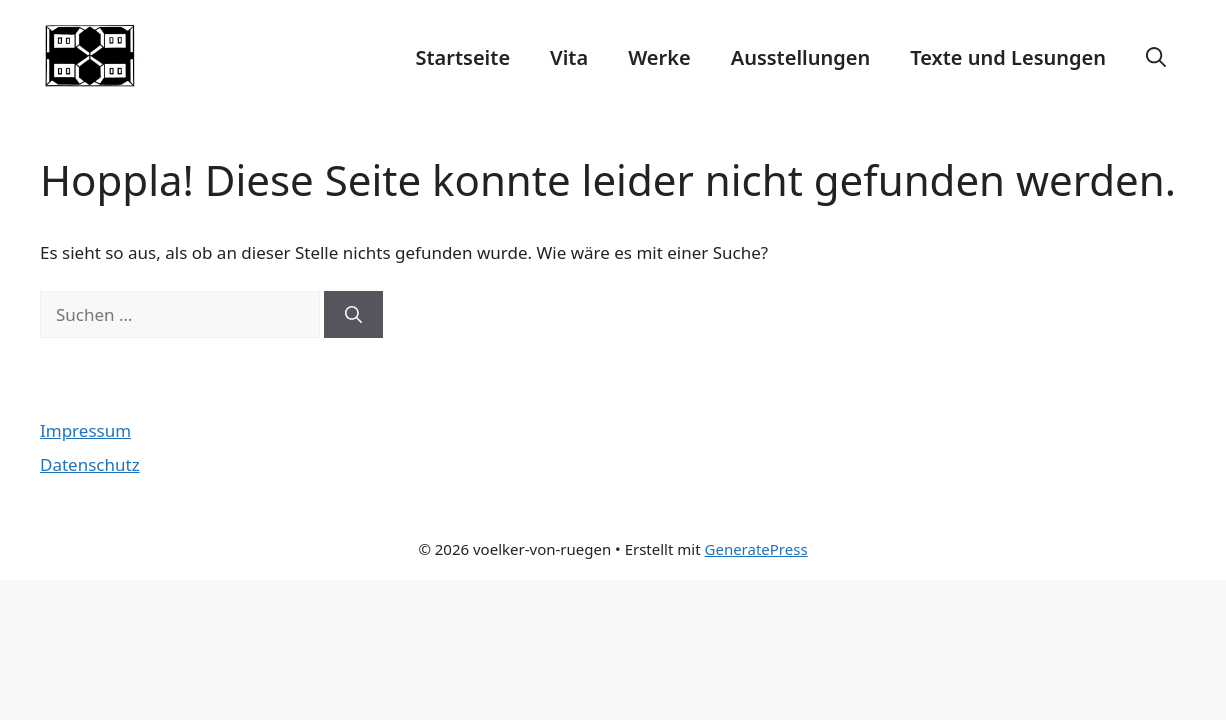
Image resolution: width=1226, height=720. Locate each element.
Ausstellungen (801, 57)
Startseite (462, 57)
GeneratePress (756, 549)
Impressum (85, 430)
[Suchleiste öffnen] (1156, 58)
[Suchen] (353, 315)
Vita (569, 57)
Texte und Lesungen (1008, 57)
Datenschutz (90, 464)
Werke (659, 57)
